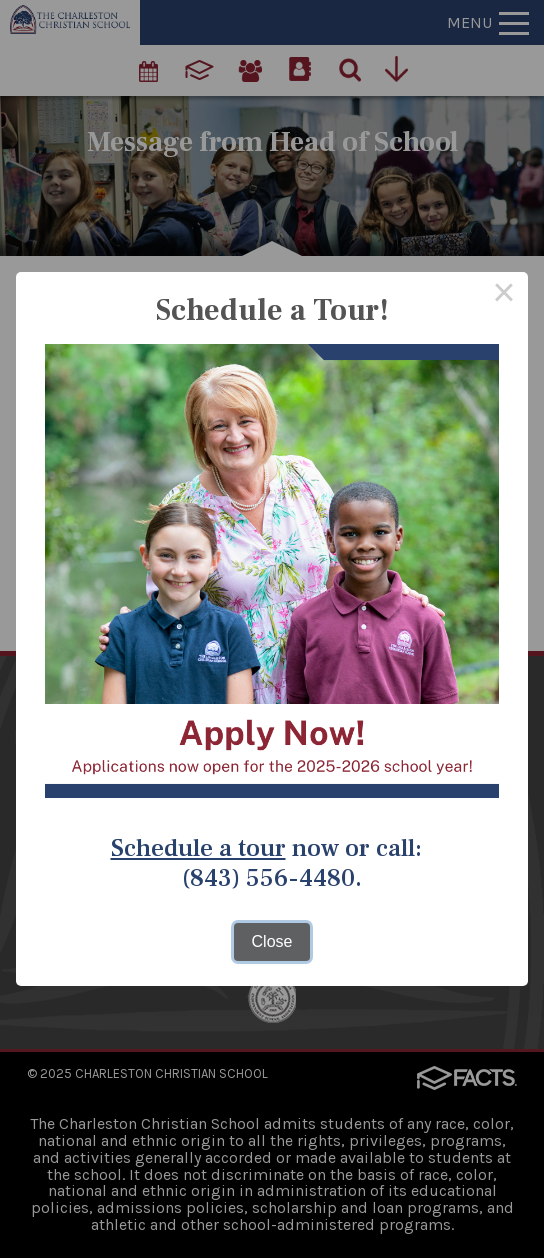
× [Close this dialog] (504, 296)
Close (272, 941)
